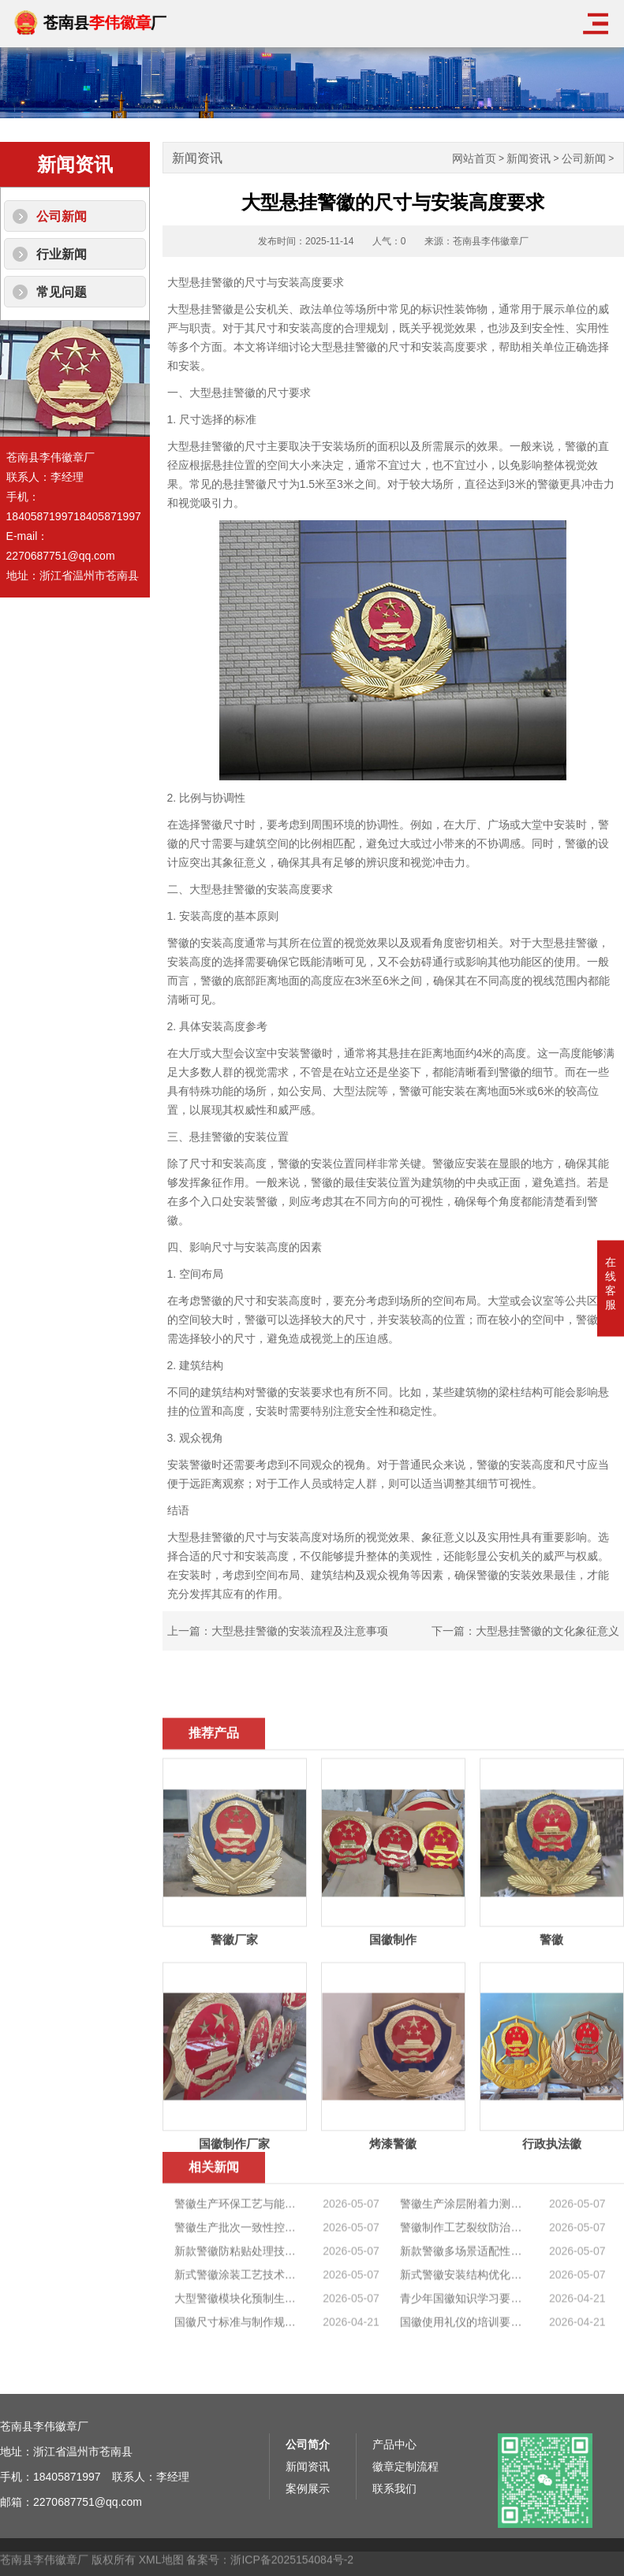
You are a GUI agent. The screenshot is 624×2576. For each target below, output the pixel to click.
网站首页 (474, 159)
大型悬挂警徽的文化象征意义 (547, 1631)
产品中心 (394, 2531)
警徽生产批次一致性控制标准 (235, 2327)
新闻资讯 (528, 159)
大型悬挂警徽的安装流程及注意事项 (299, 1631)
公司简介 (308, 2531)
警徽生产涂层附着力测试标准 (461, 2304)
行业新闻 (61, 254)
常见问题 (61, 292)
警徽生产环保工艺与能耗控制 (235, 2304)
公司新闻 (61, 216)
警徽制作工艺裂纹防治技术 (461, 2327)
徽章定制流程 (405, 2553)
